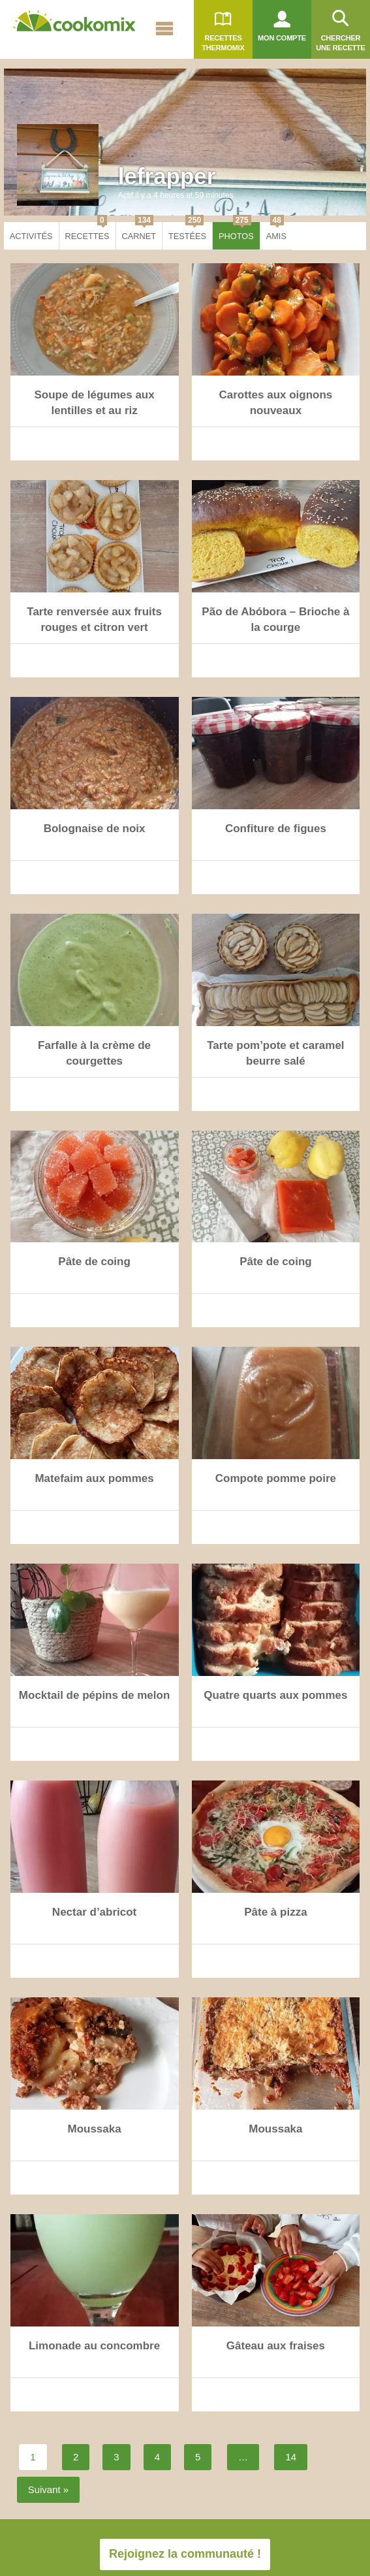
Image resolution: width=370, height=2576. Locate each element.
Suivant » (48, 2489)
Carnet (139, 231)
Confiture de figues (275, 828)
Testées (187, 231)
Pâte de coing (94, 1261)
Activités (31, 236)
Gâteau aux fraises (275, 2346)
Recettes (87, 231)
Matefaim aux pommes (94, 1478)
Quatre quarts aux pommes (275, 1695)
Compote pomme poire (275, 1478)
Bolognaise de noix (95, 828)
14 (290, 2456)
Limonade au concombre (94, 2346)
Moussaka (94, 2129)
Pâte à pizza (275, 1912)
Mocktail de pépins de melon (94, 1695)
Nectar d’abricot (94, 1912)
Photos (236, 231)
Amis (276, 231)
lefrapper (167, 176)
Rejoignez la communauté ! (185, 2553)
